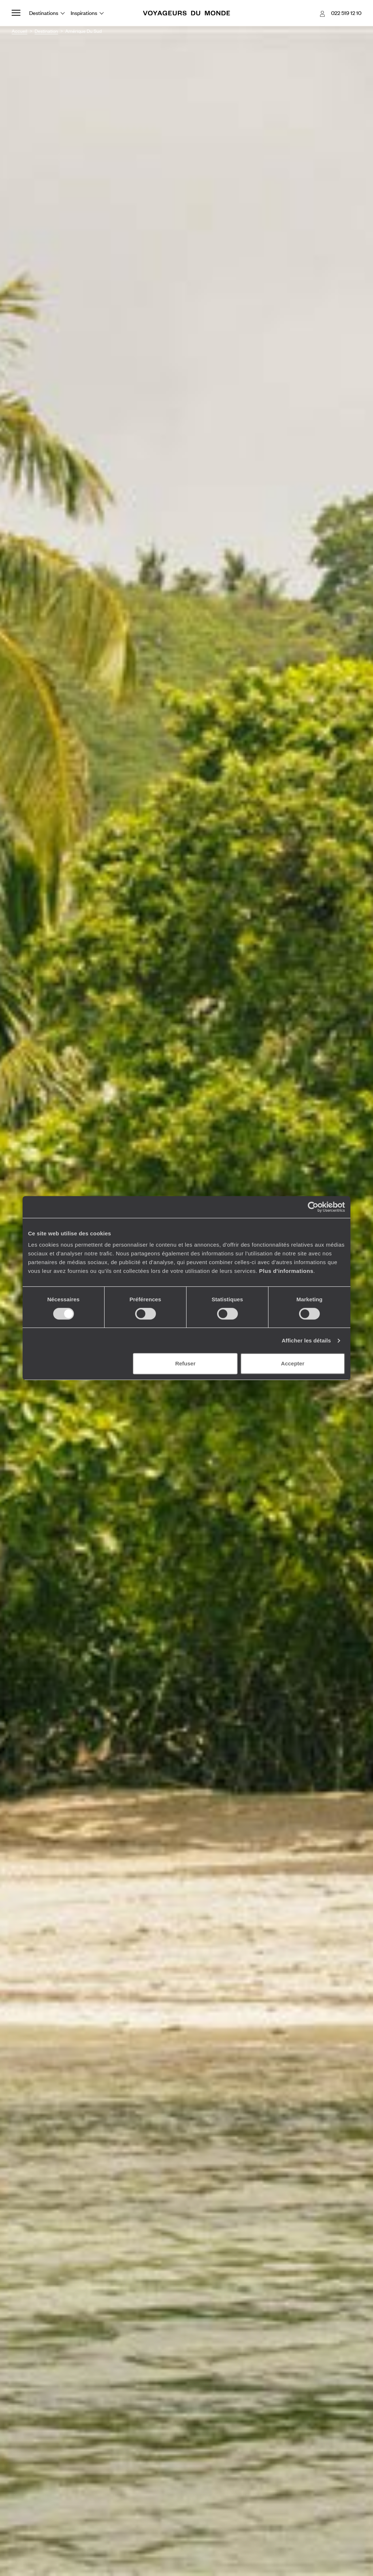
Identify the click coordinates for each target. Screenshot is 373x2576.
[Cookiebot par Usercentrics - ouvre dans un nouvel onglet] (313, 1206)
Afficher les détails (306, 1340)
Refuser (185, 1363)
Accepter (292, 1363)
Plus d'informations (286, 1271)
